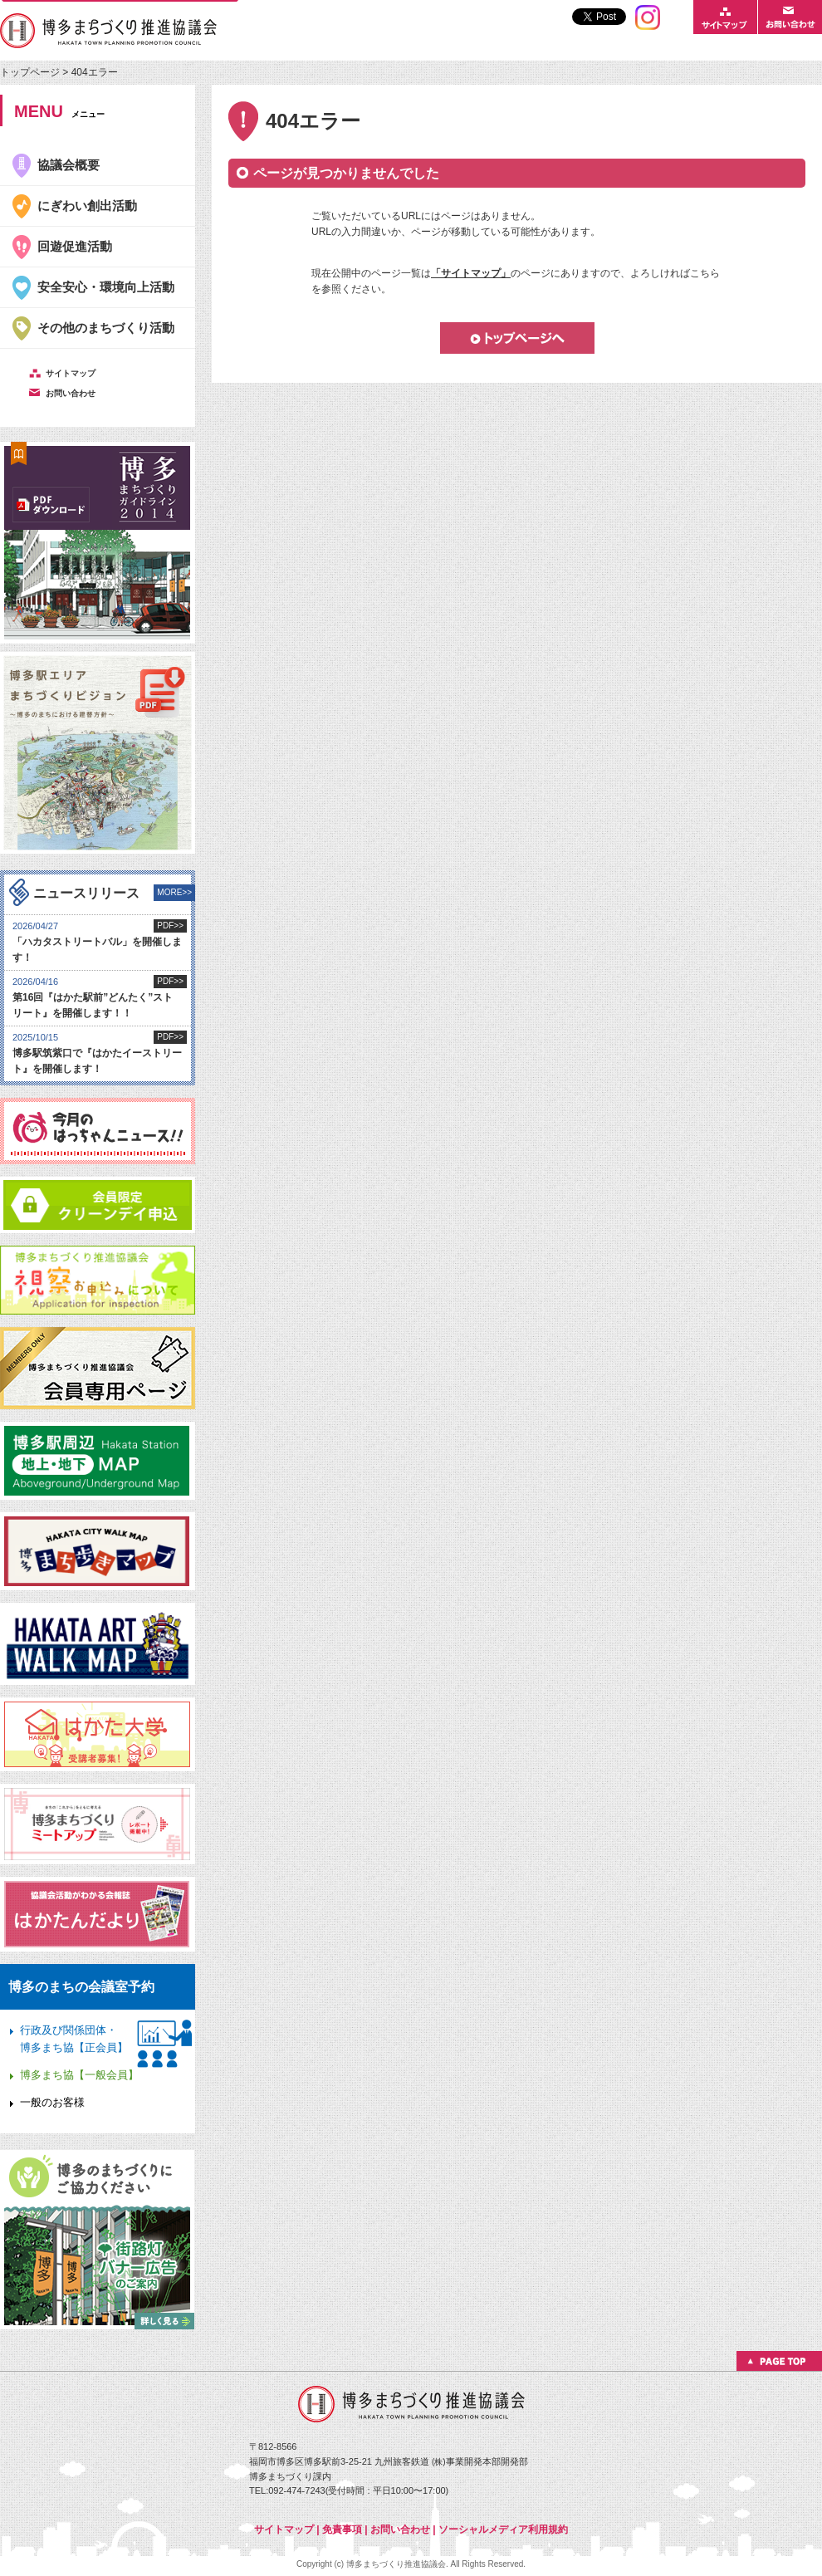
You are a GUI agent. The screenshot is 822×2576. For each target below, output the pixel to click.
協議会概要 (68, 165)
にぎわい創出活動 (87, 205)
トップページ (31, 72)
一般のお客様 (52, 2102)
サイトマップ (284, 2529)
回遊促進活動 (74, 246)
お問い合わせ (400, 2529)
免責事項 (342, 2529)
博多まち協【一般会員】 (79, 2075)
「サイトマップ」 (471, 273)
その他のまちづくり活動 (105, 328)
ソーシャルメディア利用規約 (503, 2529)
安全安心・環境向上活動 (105, 287)
